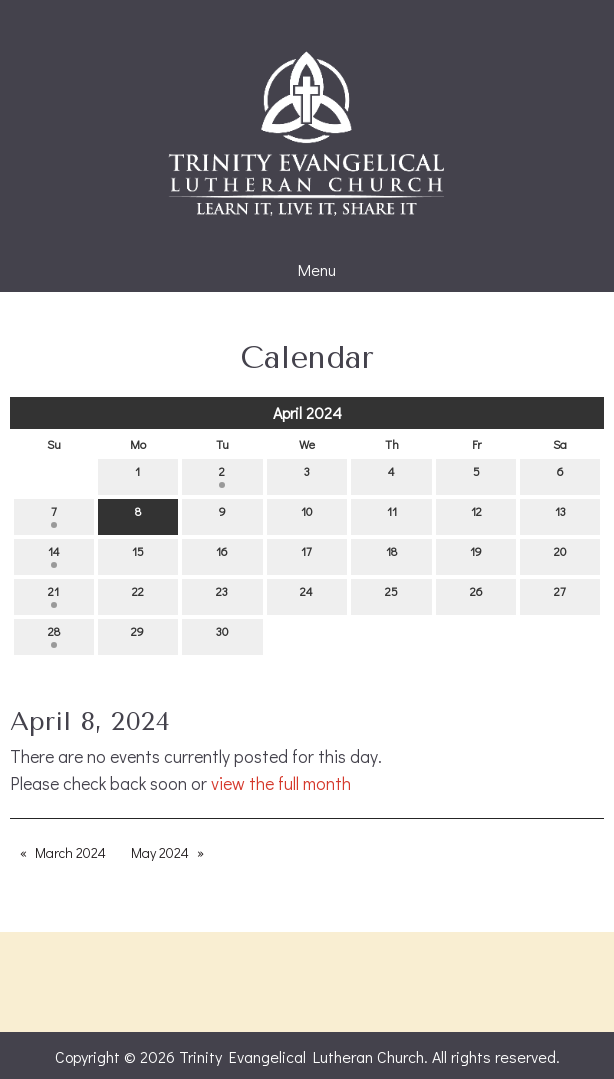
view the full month (281, 783)
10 (306, 515)
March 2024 (70, 852)
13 (560, 515)
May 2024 (160, 852)
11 (392, 515)
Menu (307, 270)
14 (54, 555)
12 (476, 515)
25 (391, 595)
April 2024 (307, 412)
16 (222, 555)
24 (306, 595)
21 (53, 595)
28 (54, 635)
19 (476, 555)
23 (222, 595)
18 (391, 555)
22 (138, 595)
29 (137, 635)
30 (222, 635)
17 (306, 555)
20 (560, 555)
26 (476, 595)
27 (560, 595)
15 (138, 555)
